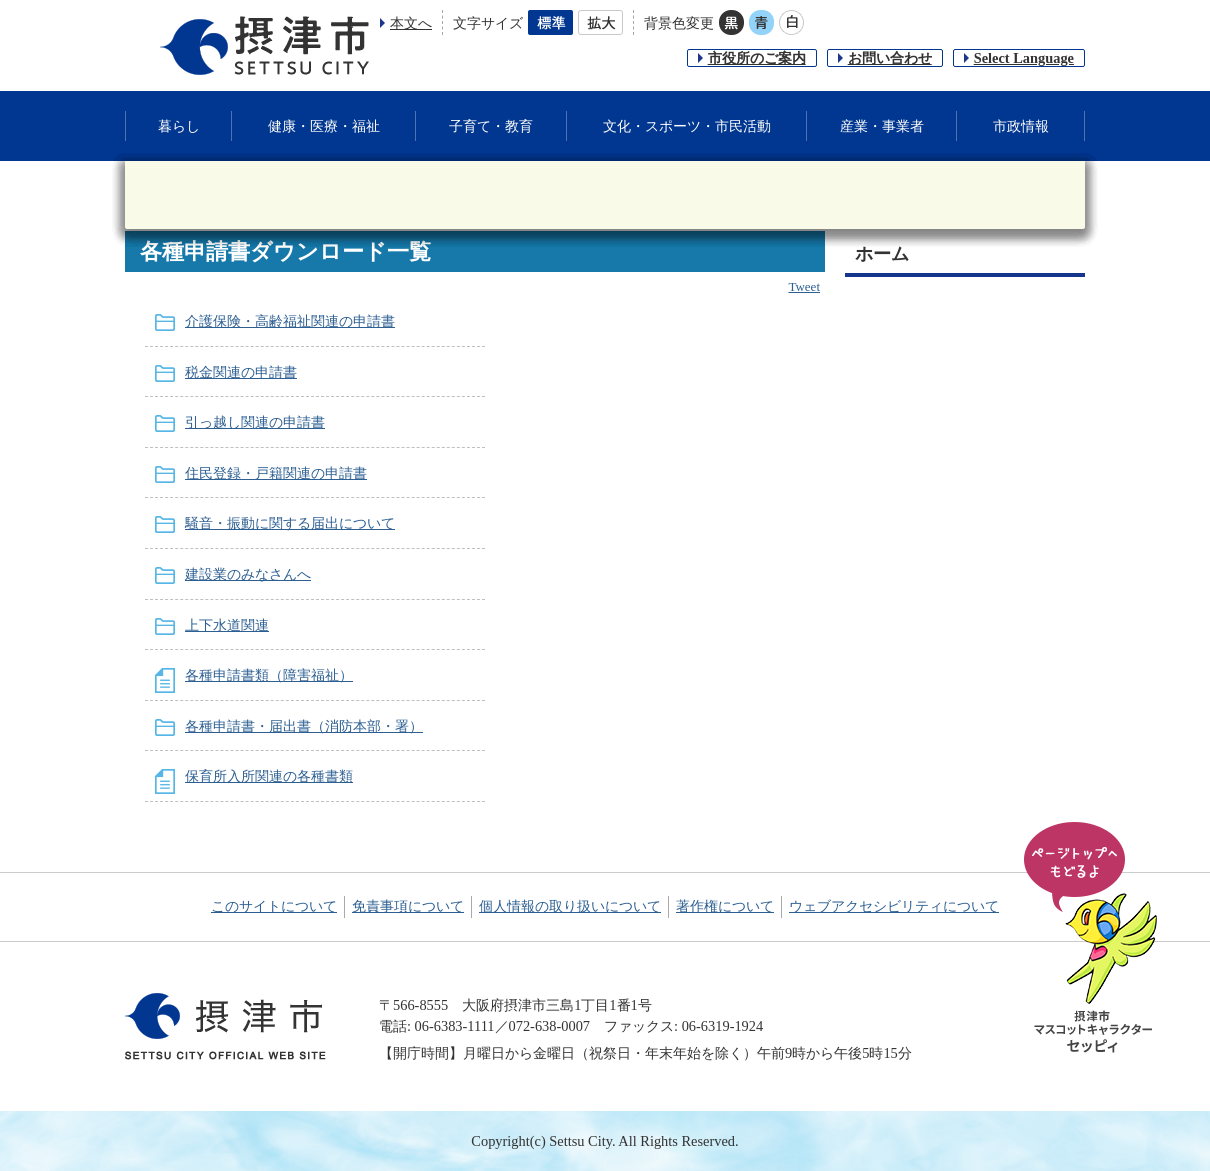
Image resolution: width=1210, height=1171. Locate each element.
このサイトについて (274, 906)
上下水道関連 (227, 625)
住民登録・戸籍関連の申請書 (276, 473)
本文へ (411, 23)
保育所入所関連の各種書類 (269, 776)
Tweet (804, 286)
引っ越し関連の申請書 (255, 422)
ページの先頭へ (1094, 939)
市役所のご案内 (757, 58)
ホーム (882, 254)
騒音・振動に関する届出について (290, 523)
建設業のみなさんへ (248, 574)
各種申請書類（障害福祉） (269, 675)
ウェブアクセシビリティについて (894, 906)
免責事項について (408, 906)
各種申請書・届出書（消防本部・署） (304, 726)
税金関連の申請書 (241, 372)
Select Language (1024, 58)
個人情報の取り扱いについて (570, 906)
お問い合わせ (890, 58)
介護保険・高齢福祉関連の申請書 (290, 321)
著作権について (725, 906)
